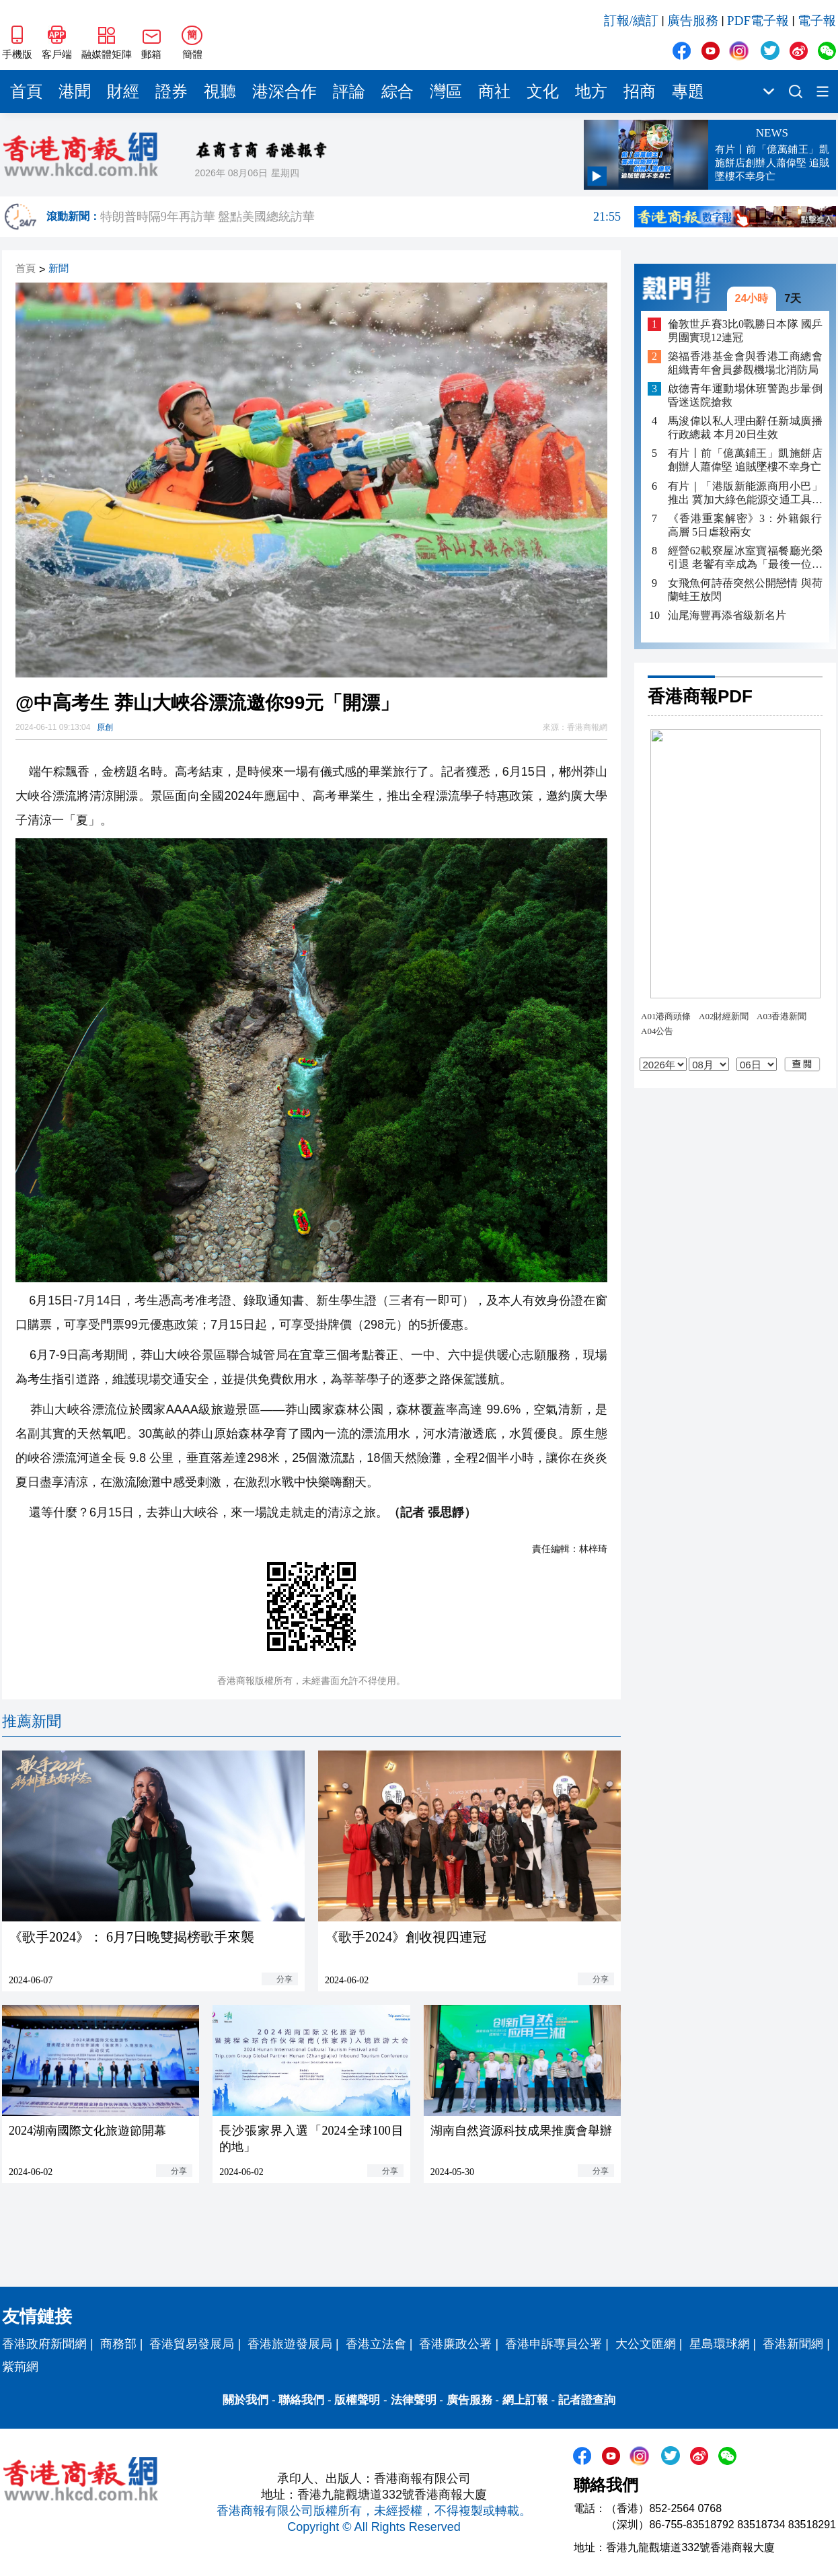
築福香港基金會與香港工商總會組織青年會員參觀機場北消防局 (745, 363)
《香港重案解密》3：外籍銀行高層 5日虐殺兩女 (745, 525)
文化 (543, 91)
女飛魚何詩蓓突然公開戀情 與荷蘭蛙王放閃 (745, 589)
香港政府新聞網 (44, 2344)
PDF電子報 (758, 20)
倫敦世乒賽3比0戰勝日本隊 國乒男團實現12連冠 (745, 330)
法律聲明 (413, 2400)
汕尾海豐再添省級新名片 (727, 615)
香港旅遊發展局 (289, 2344)
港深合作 (284, 91)
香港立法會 (376, 2344)
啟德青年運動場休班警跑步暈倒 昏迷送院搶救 (745, 395)
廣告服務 (692, 20)
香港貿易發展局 (191, 2344)
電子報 (817, 20)
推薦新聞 (31, 1721)
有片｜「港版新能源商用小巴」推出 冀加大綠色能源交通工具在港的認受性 (745, 493)
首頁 (26, 91)
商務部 (118, 2344)
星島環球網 (719, 2344)
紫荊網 (20, 2366)
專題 (688, 91)
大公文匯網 (645, 2344)
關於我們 (245, 2400)
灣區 (446, 91)
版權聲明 (357, 2400)
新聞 (58, 269)
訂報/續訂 (631, 20)
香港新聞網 (793, 2344)
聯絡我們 (301, 2400)
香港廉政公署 (455, 2344)
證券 (171, 91)
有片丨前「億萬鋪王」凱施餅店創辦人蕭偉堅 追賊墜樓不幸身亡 (745, 459)
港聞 (75, 91)
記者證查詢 (586, 2400)
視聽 (220, 91)
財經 (123, 91)
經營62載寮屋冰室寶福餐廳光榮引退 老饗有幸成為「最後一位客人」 (745, 558)
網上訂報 (525, 2400)
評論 (349, 91)
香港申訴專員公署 (553, 2344)
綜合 (397, 91)
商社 (494, 91)
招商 (639, 91)
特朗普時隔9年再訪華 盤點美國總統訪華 (360, 216)
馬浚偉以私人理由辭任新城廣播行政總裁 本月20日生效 (745, 427)
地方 (591, 91)
